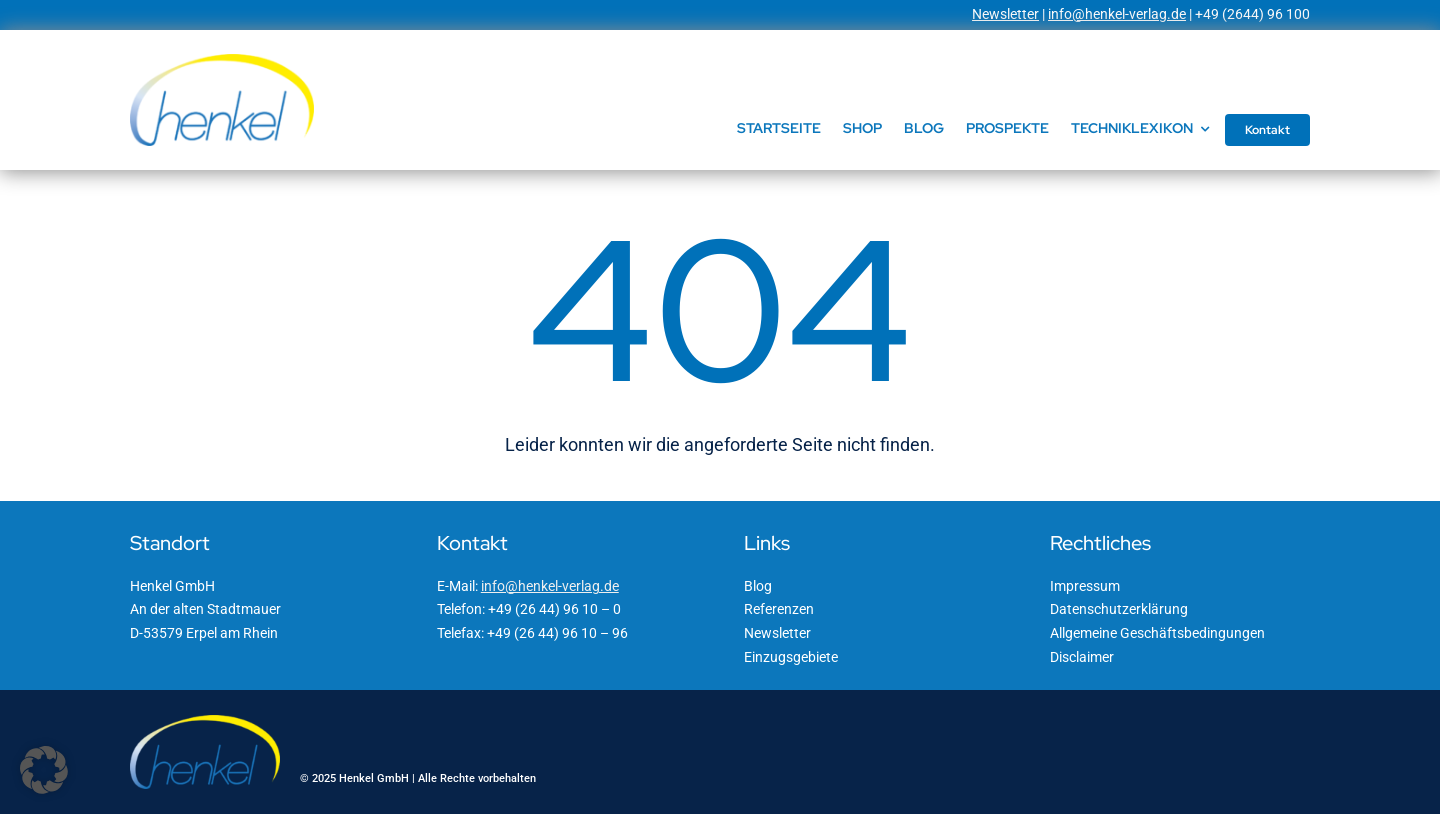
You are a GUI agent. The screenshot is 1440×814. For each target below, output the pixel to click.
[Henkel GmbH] (222, 61)
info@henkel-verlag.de (1117, 14)
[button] (44, 770)
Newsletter (1005, 14)
